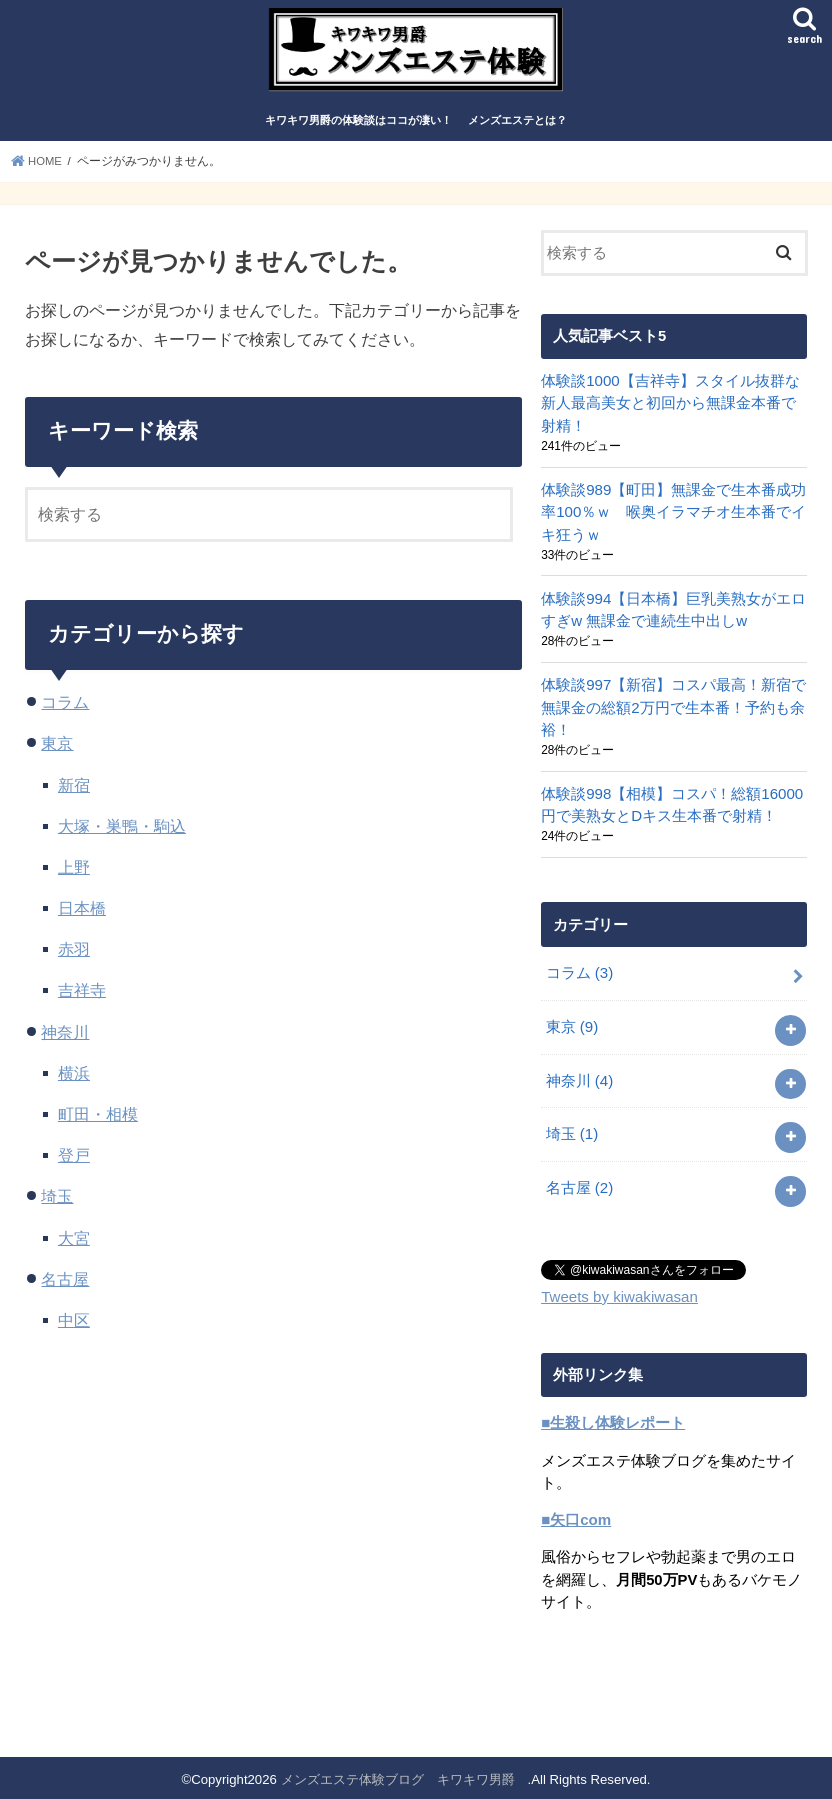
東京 (57, 750)
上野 (74, 874)
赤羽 (74, 956)
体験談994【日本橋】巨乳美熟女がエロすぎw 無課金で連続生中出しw (673, 614)
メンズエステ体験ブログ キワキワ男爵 (404, 1775)
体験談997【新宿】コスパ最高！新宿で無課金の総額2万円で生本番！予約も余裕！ (673, 711)
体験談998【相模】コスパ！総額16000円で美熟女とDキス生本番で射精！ (671, 807)
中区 (74, 1327)
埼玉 (57, 1203)
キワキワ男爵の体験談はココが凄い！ (358, 128)
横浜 (74, 1080)
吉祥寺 (82, 998)
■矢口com (575, 1516)
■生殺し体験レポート (613, 1420)
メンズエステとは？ (517, 128)
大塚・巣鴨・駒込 (122, 833)
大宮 (74, 1245)
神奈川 (65, 1039)
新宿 (74, 792)
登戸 (74, 1162)
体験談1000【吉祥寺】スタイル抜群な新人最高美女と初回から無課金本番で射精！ (670, 410)
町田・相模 (98, 1121)
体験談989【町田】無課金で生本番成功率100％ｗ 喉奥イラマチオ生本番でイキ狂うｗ (673, 518)
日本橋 (82, 915)
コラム (65, 709)
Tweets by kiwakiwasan (618, 1294)
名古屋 (65, 1286)
